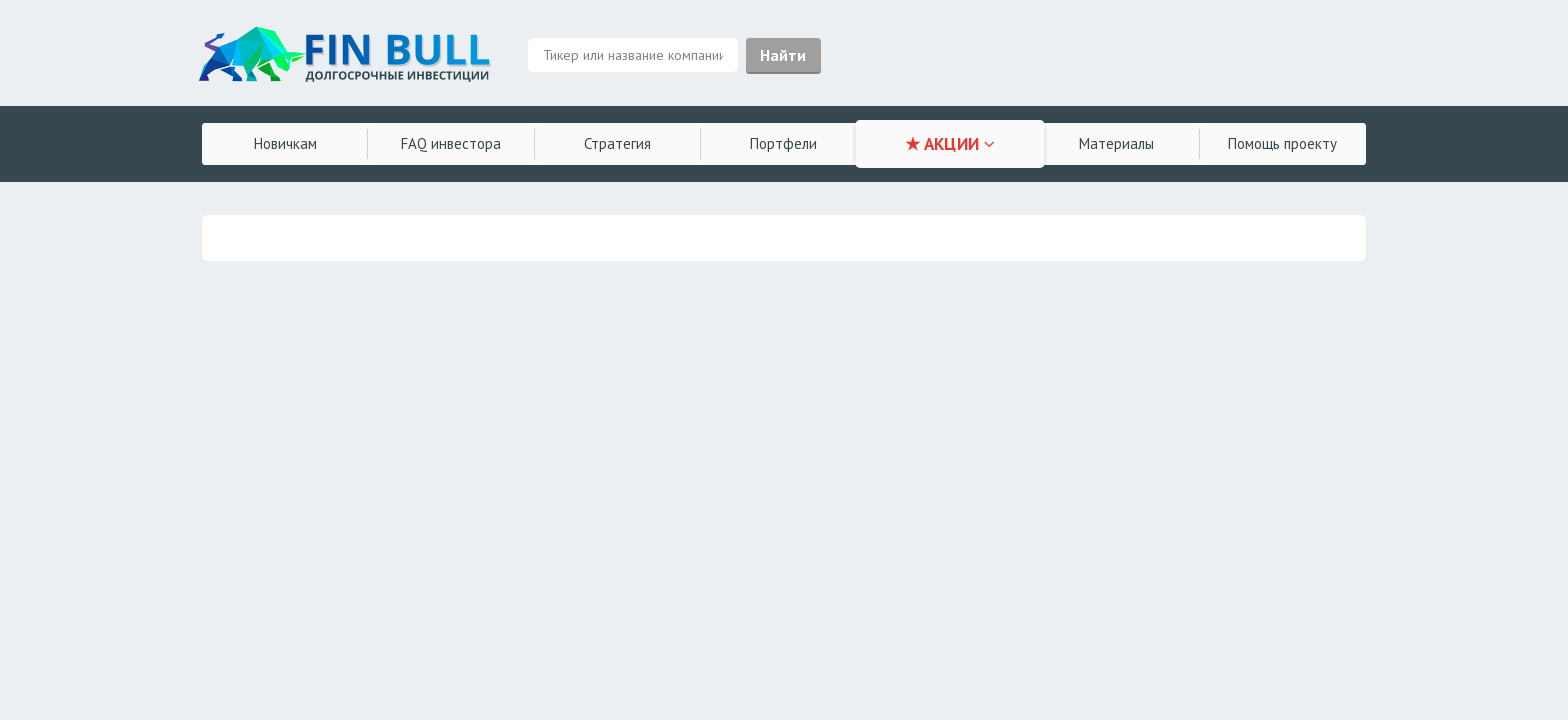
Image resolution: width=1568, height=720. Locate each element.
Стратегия (617, 143)
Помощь (1282, 143)
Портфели (783, 143)
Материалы (1116, 143)
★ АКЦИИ (950, 144)
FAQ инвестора (451, 143)
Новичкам (285, 143)
